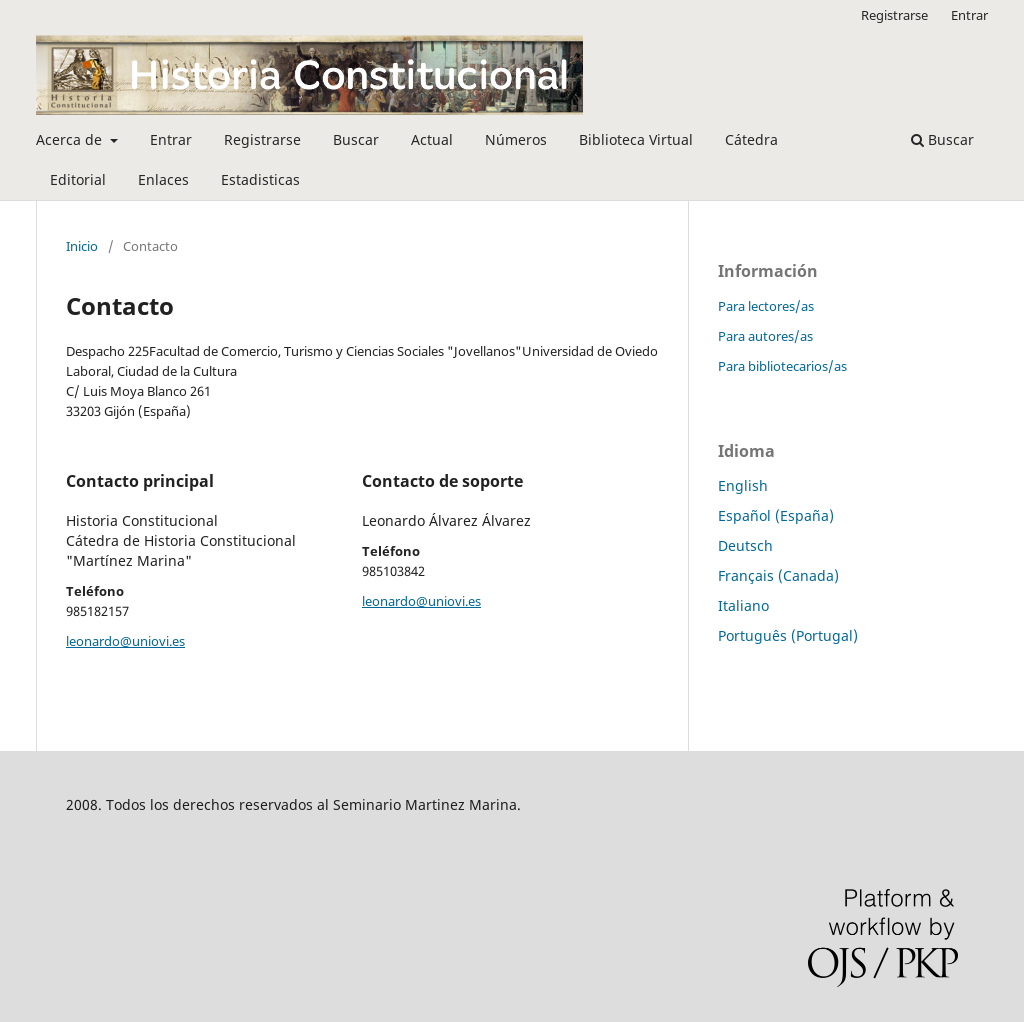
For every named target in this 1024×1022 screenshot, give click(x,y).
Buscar (356, 139)
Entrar (171, 139)
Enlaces (163, 179)
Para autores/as (765, 336)
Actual (432, 139)
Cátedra (751, 139)
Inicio (82, 246)
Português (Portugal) (788, 635)
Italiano (743, 605)
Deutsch (745, 545)
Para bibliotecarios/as (782, 366)
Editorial (78, 179)
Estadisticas (260, 179)
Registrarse (262, 139)
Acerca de (71, 139)
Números (516, 139)
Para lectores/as (766, 306)
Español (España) (776, 515)
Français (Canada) (778, 575)
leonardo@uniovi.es (125, 641)
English (743, 485)
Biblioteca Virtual (636, 139)
